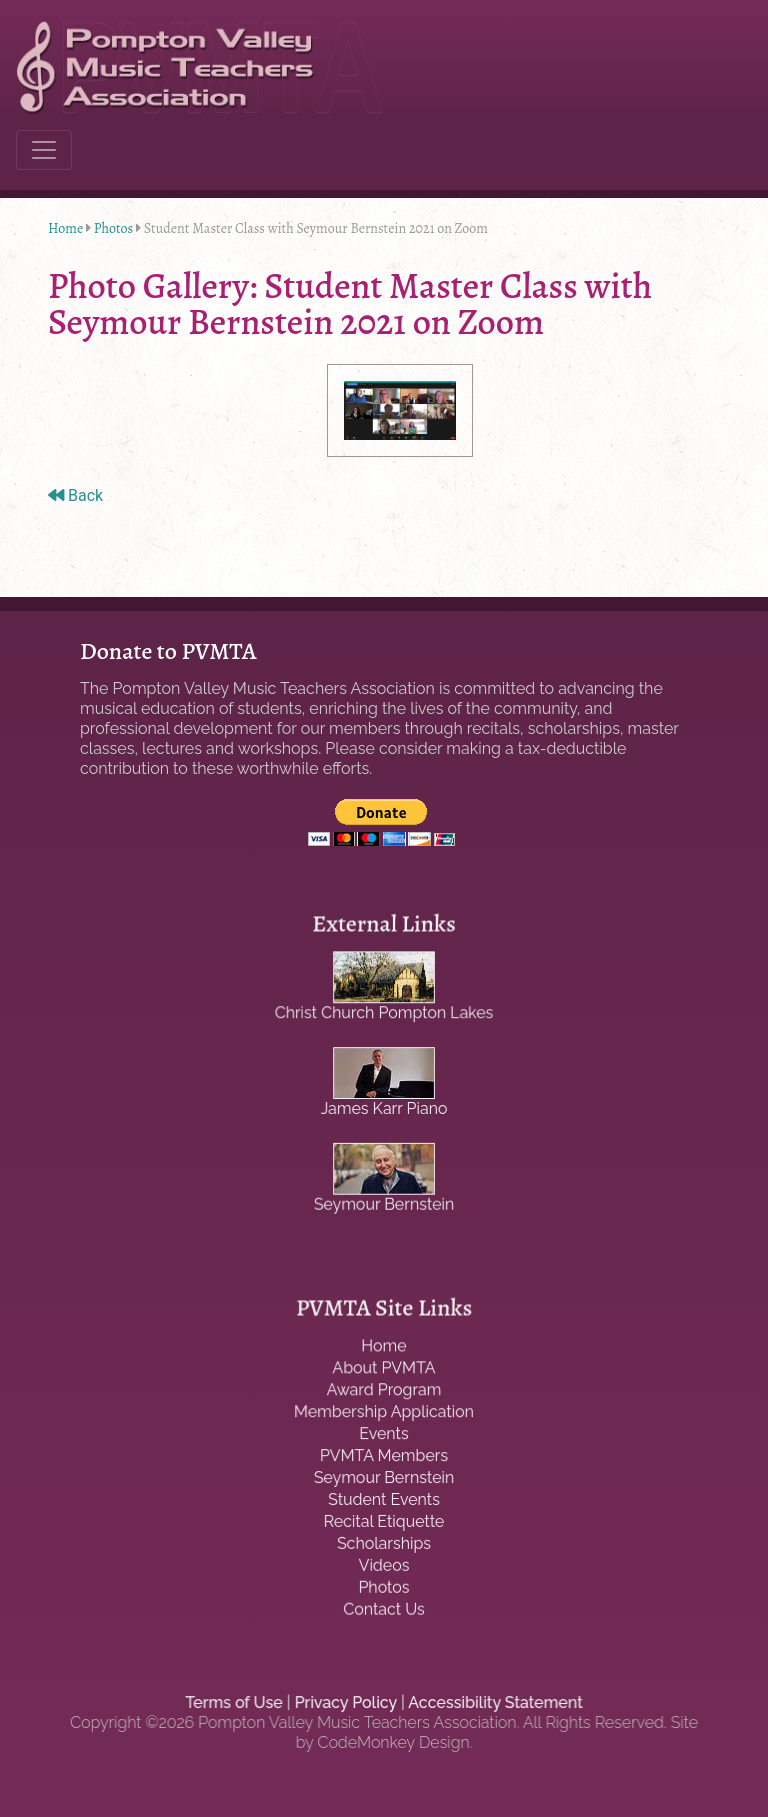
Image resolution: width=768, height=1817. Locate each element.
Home (65, 228)
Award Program (383, 1393)
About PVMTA (384, 1372)
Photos (113, 228)
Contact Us (384, 1606)
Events (384, 1435)
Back (75, 495)
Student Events (384, 1499)
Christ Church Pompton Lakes (384, 1015)
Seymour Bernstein (384, 1201)
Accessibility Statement (491, 1703)
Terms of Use (238, 1703)
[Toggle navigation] (44, 150)
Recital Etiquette (383, 1521)
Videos (383, 1563)
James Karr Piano (384, 1108)
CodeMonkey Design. (395, 1742)
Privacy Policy (346, 1703)
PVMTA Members (384, 1457)
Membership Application (384, 1414)
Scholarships (383, 1542)
